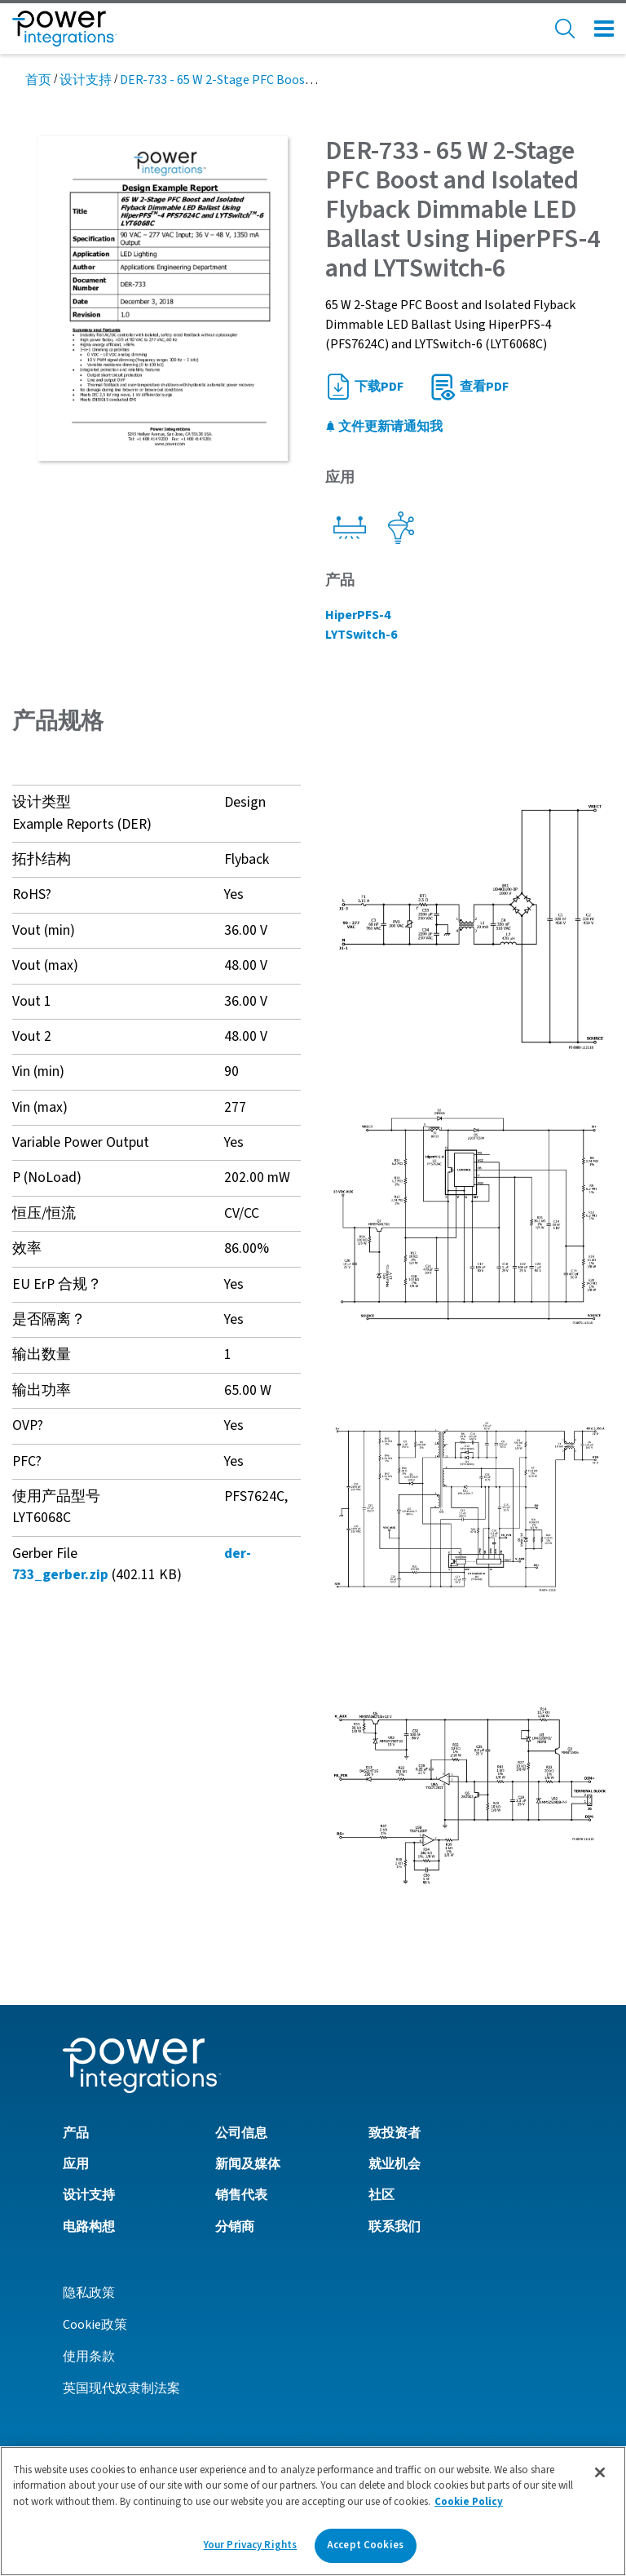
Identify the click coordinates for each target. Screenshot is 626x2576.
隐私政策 (89, 2293)
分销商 (234, 2227)
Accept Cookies (365, 2545)
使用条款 (89, 2357)
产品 (76, 2133)
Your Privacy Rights (250, 2545)
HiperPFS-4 (357, 615)
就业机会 (394, 2164)
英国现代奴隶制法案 (121, 2388)
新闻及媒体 (247, 2164)
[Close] (600, 2472)
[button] (469, 928)
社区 (381, 2195)
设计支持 (86, 80)
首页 (38, 80)
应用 (76, 2164)
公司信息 (241, 2133)
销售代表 (241, 2195)
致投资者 (394, 2133)
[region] (313, 2511)
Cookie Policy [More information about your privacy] (468, 2501)
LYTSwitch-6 (361, 635)
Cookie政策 (95, 2325)
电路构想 (89, 2227)
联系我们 (394, 2227)
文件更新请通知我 (384, 427)
